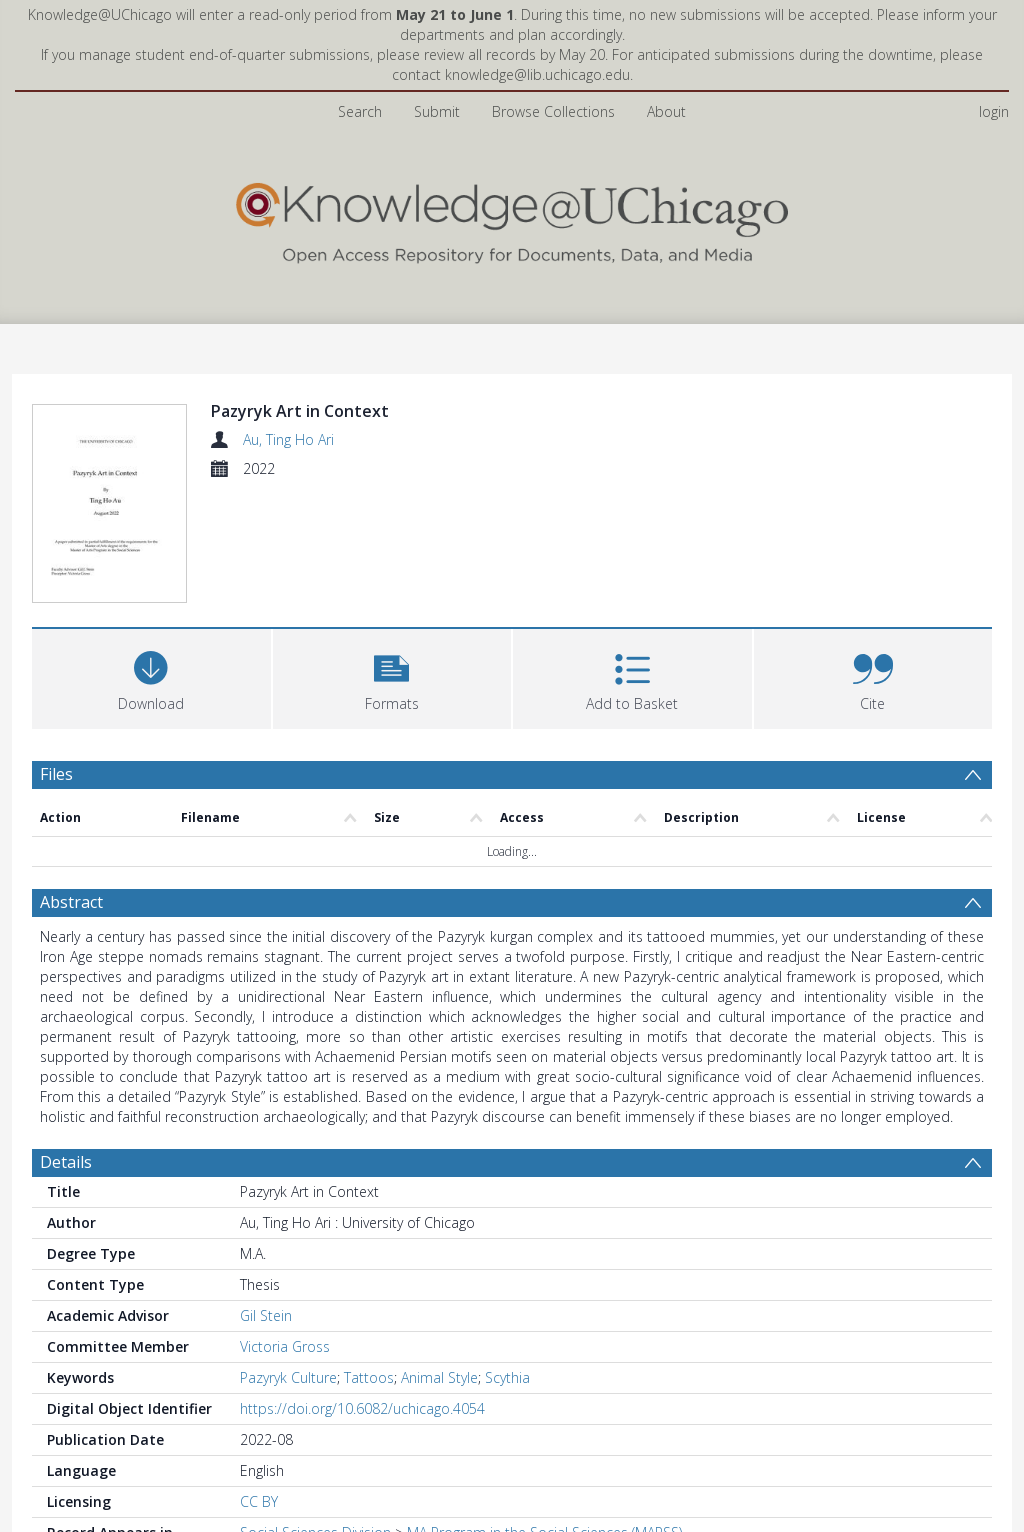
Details (66, 1162)
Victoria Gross (285, 1346)
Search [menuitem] (360, 111)
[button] (392, 676)
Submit (437, 111)
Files (56, 774)
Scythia (507, 1377)
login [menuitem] (994, 111)
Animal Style (439, 1377)
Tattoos (369, 1377)
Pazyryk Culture (288, 1377)
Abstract (71, 902)
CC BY (259, 1501)
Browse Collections (553, 111)
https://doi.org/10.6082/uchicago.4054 (362, 1408)
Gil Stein (266, 1315)
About (666, 111)
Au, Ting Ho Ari (288, 439)
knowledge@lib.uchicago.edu (537, 74)
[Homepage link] (512, 218)
